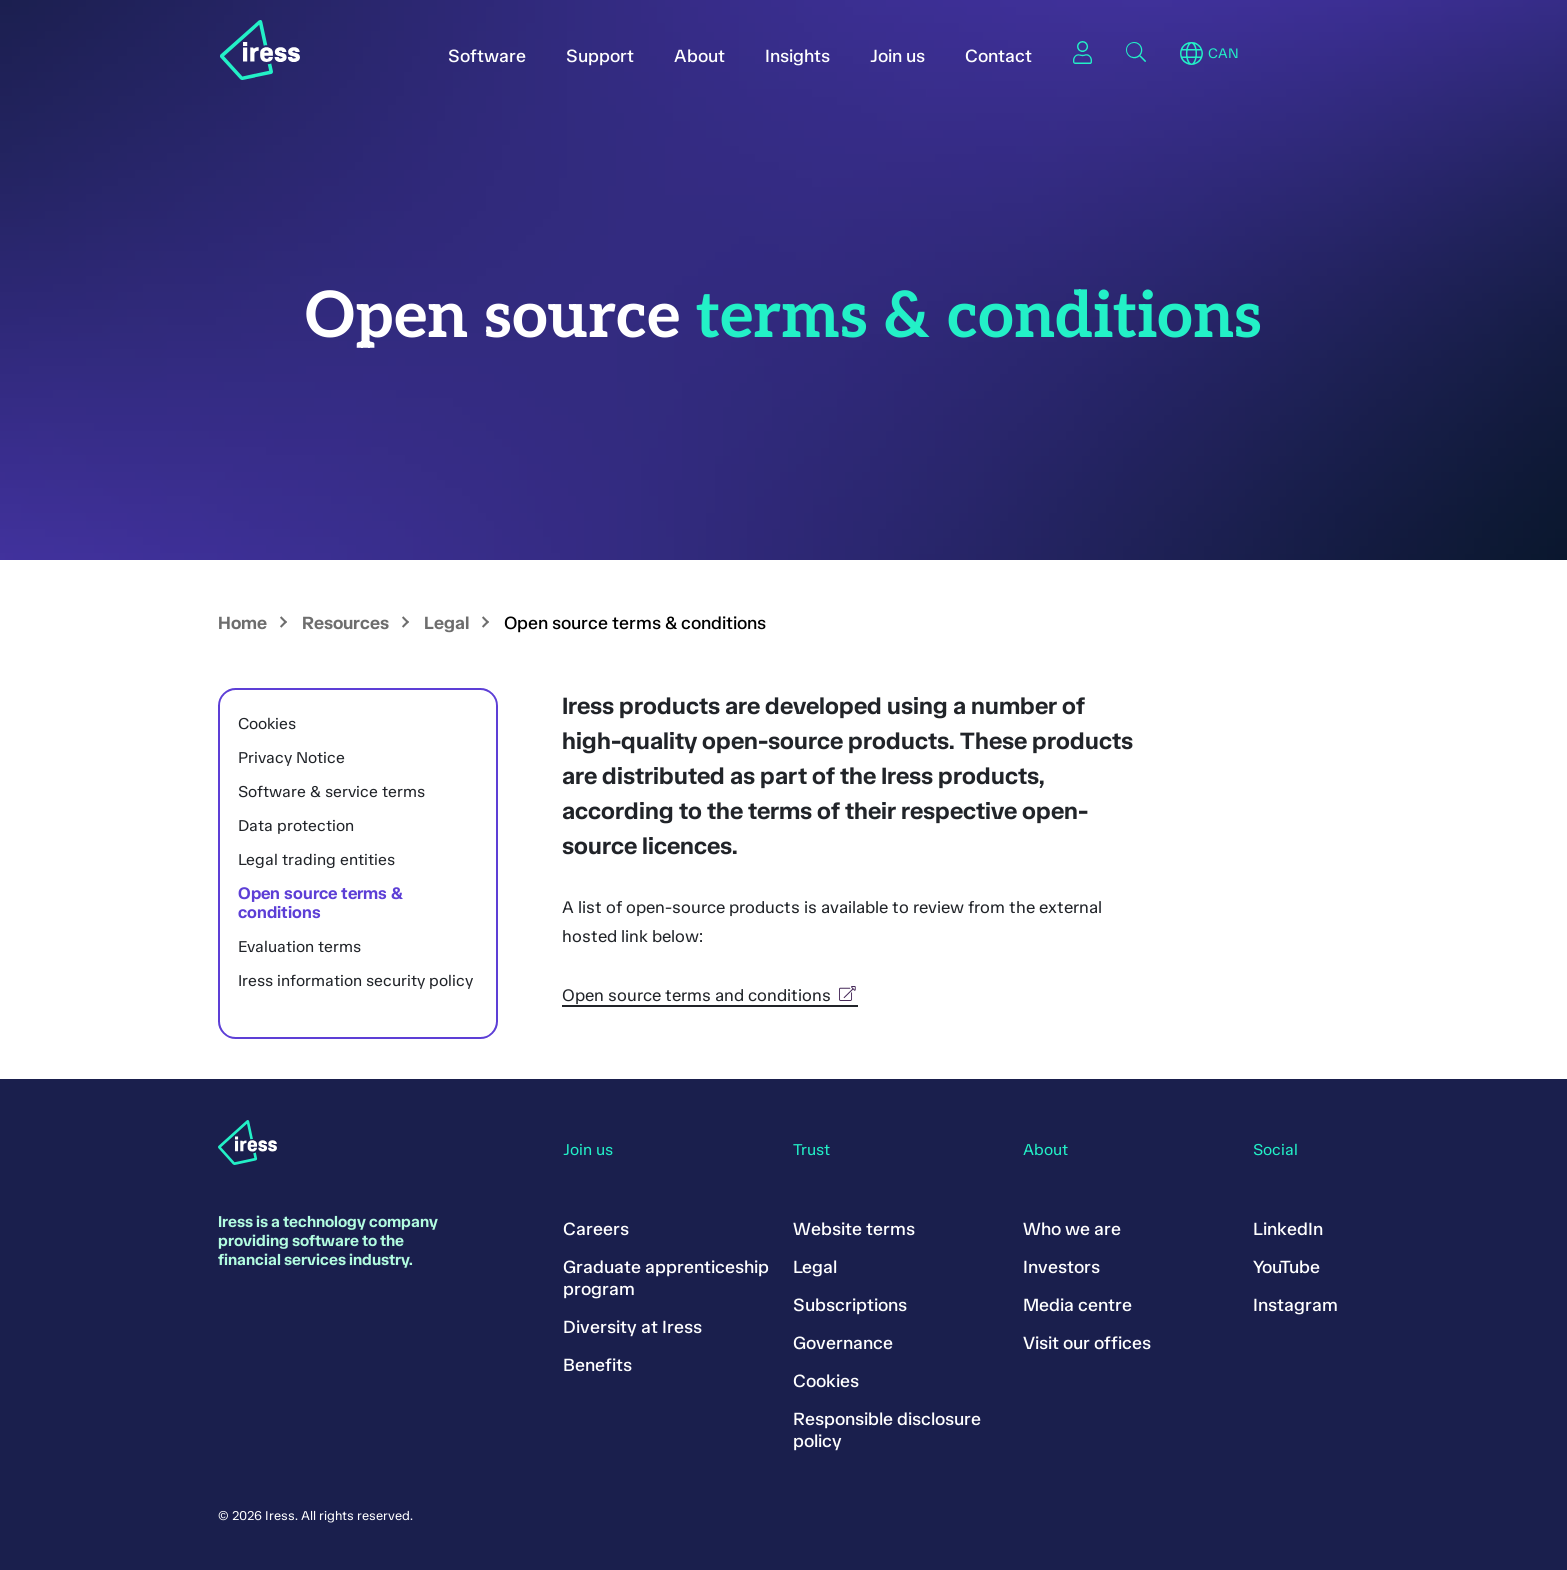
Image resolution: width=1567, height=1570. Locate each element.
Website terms (854, 1229)
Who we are (1072, 1229)
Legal (446, 623)
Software (487, 56)
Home (242, 623)
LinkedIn (1288, 1229)
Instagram (1295, 1305)
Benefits (597, 1365)
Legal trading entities (316, 859)
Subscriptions (850, 1305)
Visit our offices (1087, 1343)
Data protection (296, 825)
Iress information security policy (355, 980)
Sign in (1082, 52)
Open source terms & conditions (320, 902)
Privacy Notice (291, 757)
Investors (1061, 1267)
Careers (596, 1229)
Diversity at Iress (632, 1327)
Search (1136, 52)
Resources (345, 623)
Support (600, 56)
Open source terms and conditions (710, 995)
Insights (797, 56)
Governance (843, 1343)
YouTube (1286, 1267)
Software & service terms (331, 791)
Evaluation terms (299, 946)
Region (1191, 54)
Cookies (267, 723)
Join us (897, 56)
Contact (998, 56)
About (699, 56)
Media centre (1077, 1305)
